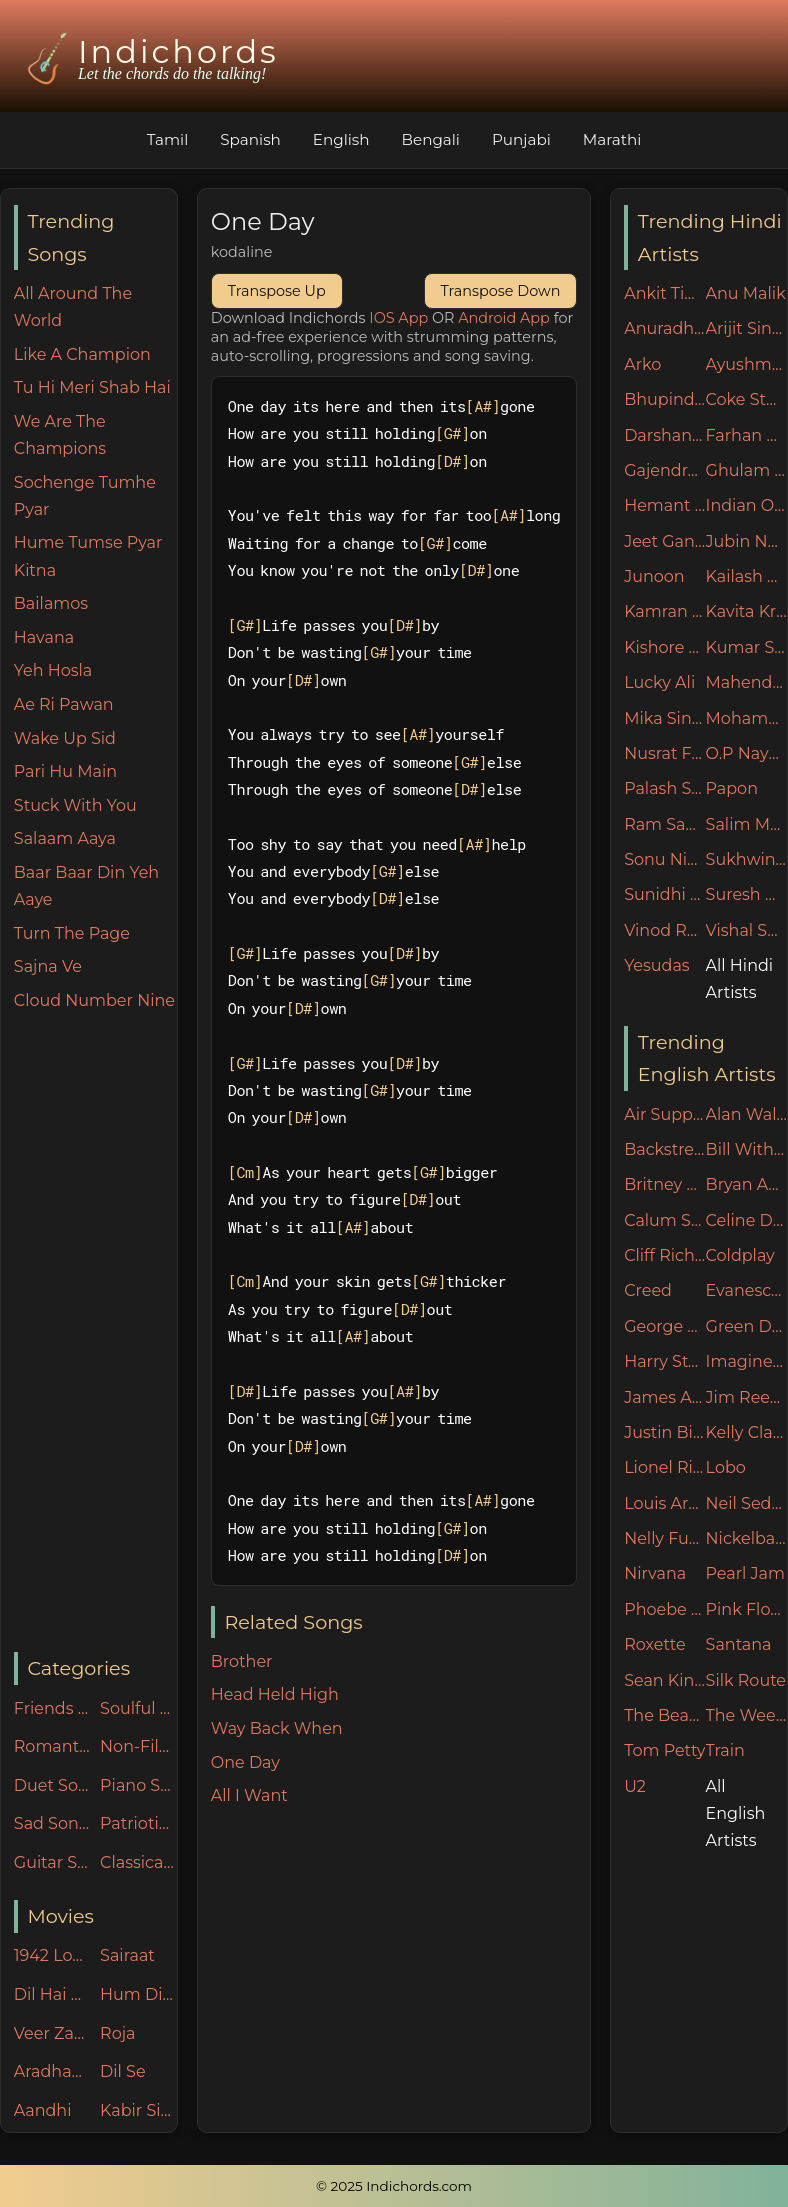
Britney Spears (664, 1184)
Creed (648, 1290)
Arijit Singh (746, 328)
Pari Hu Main (65, 771)
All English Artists (736, 1813)
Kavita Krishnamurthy (746, 611)
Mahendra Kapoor (746, 682)
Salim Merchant (746, 824)
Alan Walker (746, 1114)
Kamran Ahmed (664, 611)
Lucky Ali (659, 682)
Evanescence (746, 1290)
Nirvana (655, 1573)
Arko (642, 364)
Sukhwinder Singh (746, 859)
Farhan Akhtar (746, 435)
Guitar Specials (52, 1862)
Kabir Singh (138, 2110)
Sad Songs (52, 1823)
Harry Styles (664, 1361)
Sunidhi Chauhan (664, 894)
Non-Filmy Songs (138, 1746)
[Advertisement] (95, 1333)
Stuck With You (75, 805)
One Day (245, 1762)
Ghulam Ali (746, 470)
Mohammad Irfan (746, 718)
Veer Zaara (52, 2033)
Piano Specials (138, 1785)
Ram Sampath (664, 824)
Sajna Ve (48, 966)
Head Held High (275, 1694)
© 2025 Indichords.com (394, 2186)
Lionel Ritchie (664, 1467)
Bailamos (51, 603)
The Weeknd (746, 1715)
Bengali (431, 139)
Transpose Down (501, 291)
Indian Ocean (746, 505)
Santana (739, 1644)
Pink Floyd (746, 1609)
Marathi (612, 139)
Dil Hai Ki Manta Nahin (52, 1994)
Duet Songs (52, 1785)
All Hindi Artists (740, 979)
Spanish (250, 139)
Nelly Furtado (664, 1538)
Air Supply (664, 1114)
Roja (117, 2033)
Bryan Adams (746, 1184)
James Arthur (664, 1397)
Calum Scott (664, 1220)
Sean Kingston (664, 1680)
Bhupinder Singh (664, 399)
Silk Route (746, 1680)
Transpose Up (277, 291)
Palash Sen (664, 788)
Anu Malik (746, 293)
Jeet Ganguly (664, 541)
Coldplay (740, 1255)
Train (725, 1750)
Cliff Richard (664, 1255)
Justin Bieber (664, 1432)
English (341, 139)
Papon (732, 788)
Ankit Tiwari (664, 293)
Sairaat (127, 1955)
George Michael (664, 1326)
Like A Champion (82, 354)
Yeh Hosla (53, 670)
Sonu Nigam (664, 859)
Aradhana (52, 2071)
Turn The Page (72, 933)
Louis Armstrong (664, 1503)
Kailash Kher (746, 576)
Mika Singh (664, 718)
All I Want (249, 1795)
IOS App (398, 318)
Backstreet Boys (664, 1149)
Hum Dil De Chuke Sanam (138, 1994)
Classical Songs (138, 1862)
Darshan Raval (664, 435)
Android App (504, 318)
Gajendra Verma (664, 470)
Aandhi (43, 2110)
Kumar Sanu (746, 647)
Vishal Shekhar (746, 930)
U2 (635, 1786)
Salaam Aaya (65, 838)
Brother (242, 1661)
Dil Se (123, 2071)
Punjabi (521, 139)
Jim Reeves (746, 1397)
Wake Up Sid (65, 738)
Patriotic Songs (138, 1823)
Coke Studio (746, 399)
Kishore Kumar (664, 647)
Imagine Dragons (746, 1361)
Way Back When (277, 1728)
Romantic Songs (52, 1746)
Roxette (654, 1644)
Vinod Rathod (664, 930)
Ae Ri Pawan (64, 704)
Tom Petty (664, 1750)
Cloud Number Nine (94, 1000)
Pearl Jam (745, 1573)
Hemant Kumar (664, 505)
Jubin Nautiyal (746, 541)
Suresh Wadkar (746, 894)
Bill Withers (746, 1149)
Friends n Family (52, 1708)
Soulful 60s (138, 1708)
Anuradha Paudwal (664, 328)
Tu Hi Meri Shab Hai (92, 387)
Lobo (726, 1467)
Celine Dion (746, 1220)
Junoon (654, 576)
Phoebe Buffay (664, 1609)
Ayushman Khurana (746, 364)
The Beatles (664, 1715)
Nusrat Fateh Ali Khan (664, 753)
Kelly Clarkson (746, 1432)
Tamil (168, 139)
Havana (44, 637)
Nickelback (746, 1538)
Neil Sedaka (746, 1503)
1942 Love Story (52, 1955)
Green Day (746, 1326)
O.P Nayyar (746, 753)
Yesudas (657, 965)
